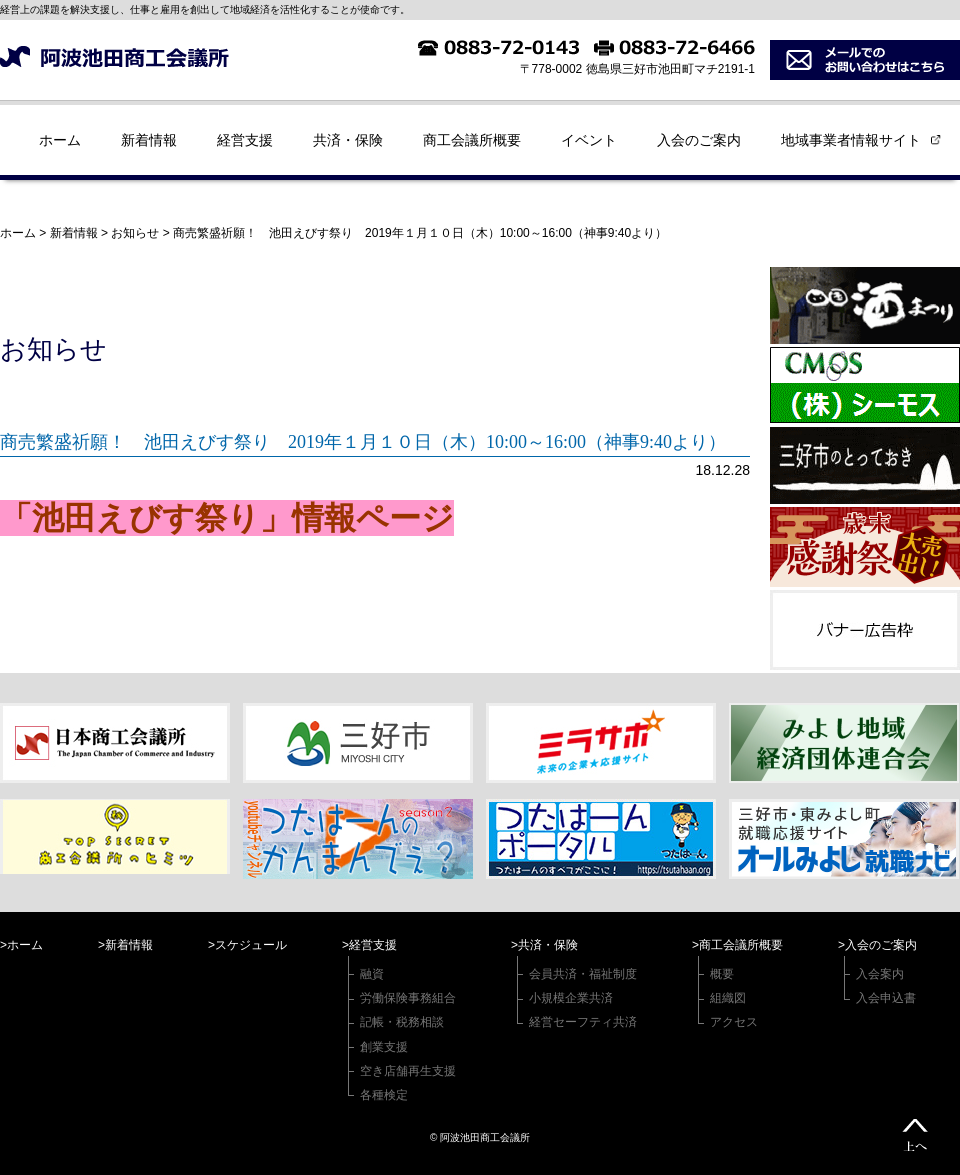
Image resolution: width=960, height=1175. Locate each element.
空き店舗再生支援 (408, 1071)
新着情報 (149, 140)
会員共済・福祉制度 (583, 974)
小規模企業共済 (571, 998)
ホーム (60, 140)
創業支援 (384, 1047)
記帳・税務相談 (402, 1022)
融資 (372, 974)
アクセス (734, 1022)
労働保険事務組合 (408, 998)
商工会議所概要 (472, 140)
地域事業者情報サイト (851, 140)
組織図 (728, 998)
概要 (722, 974)
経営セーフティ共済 (583, 1022)
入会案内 (880, 974)
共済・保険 (348, 140)
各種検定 (384, 1095)
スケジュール (251, 945)
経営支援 (245, 140)
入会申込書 (886, 998)
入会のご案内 (699, 140)
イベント (589, 140)
